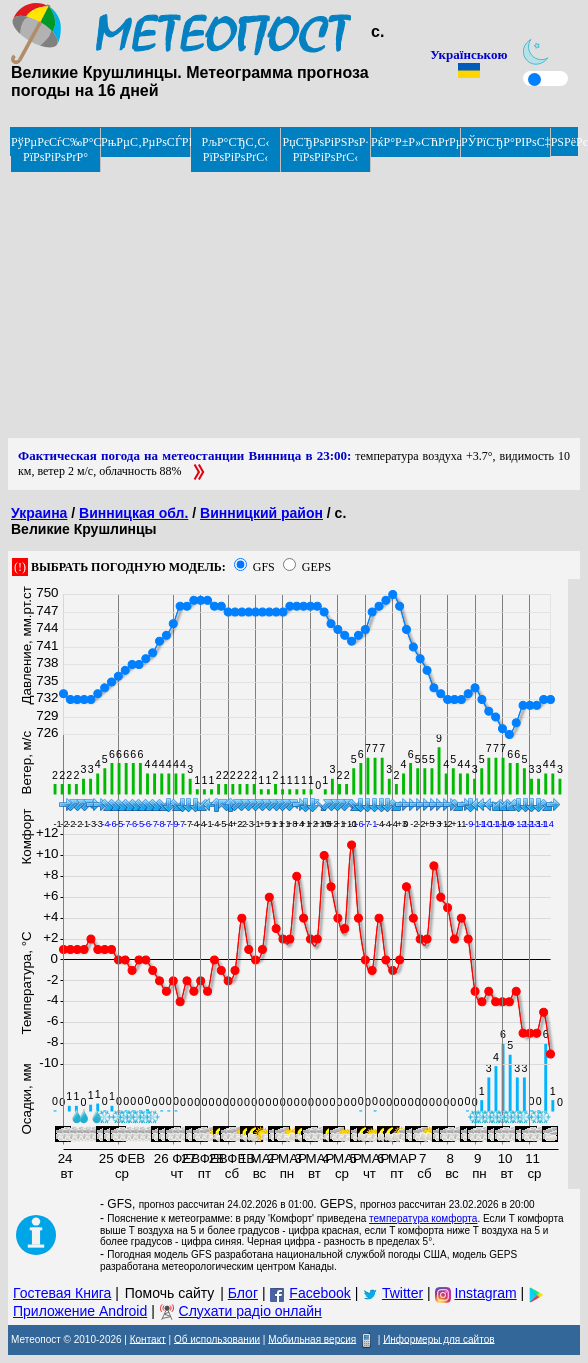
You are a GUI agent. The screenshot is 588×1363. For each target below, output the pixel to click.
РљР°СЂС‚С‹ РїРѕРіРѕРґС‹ (236, 149)
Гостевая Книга (62, 1293)
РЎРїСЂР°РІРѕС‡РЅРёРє (506, 142)
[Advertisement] (284, 298)
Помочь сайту (170, 1293)
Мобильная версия (312, 1338)
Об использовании (217, 1338)
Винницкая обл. (133, 513)
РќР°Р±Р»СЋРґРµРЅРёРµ (416, 142)
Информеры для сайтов (438, 1338)
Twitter (402, 1293)
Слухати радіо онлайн (250, 1311)
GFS (264, 567)
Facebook (319, 1293)
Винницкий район (261, 513)
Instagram (485, 1293)
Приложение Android (80, 1311)
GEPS (316, 567)
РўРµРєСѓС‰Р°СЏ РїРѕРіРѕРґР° (56, 149)
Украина (39, 513)
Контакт (148, 1338)
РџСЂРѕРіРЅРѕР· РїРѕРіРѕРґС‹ (326, 149)
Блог (243, 1293)
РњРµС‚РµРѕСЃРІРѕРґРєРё (146, 142)
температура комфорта (423, 1218)
